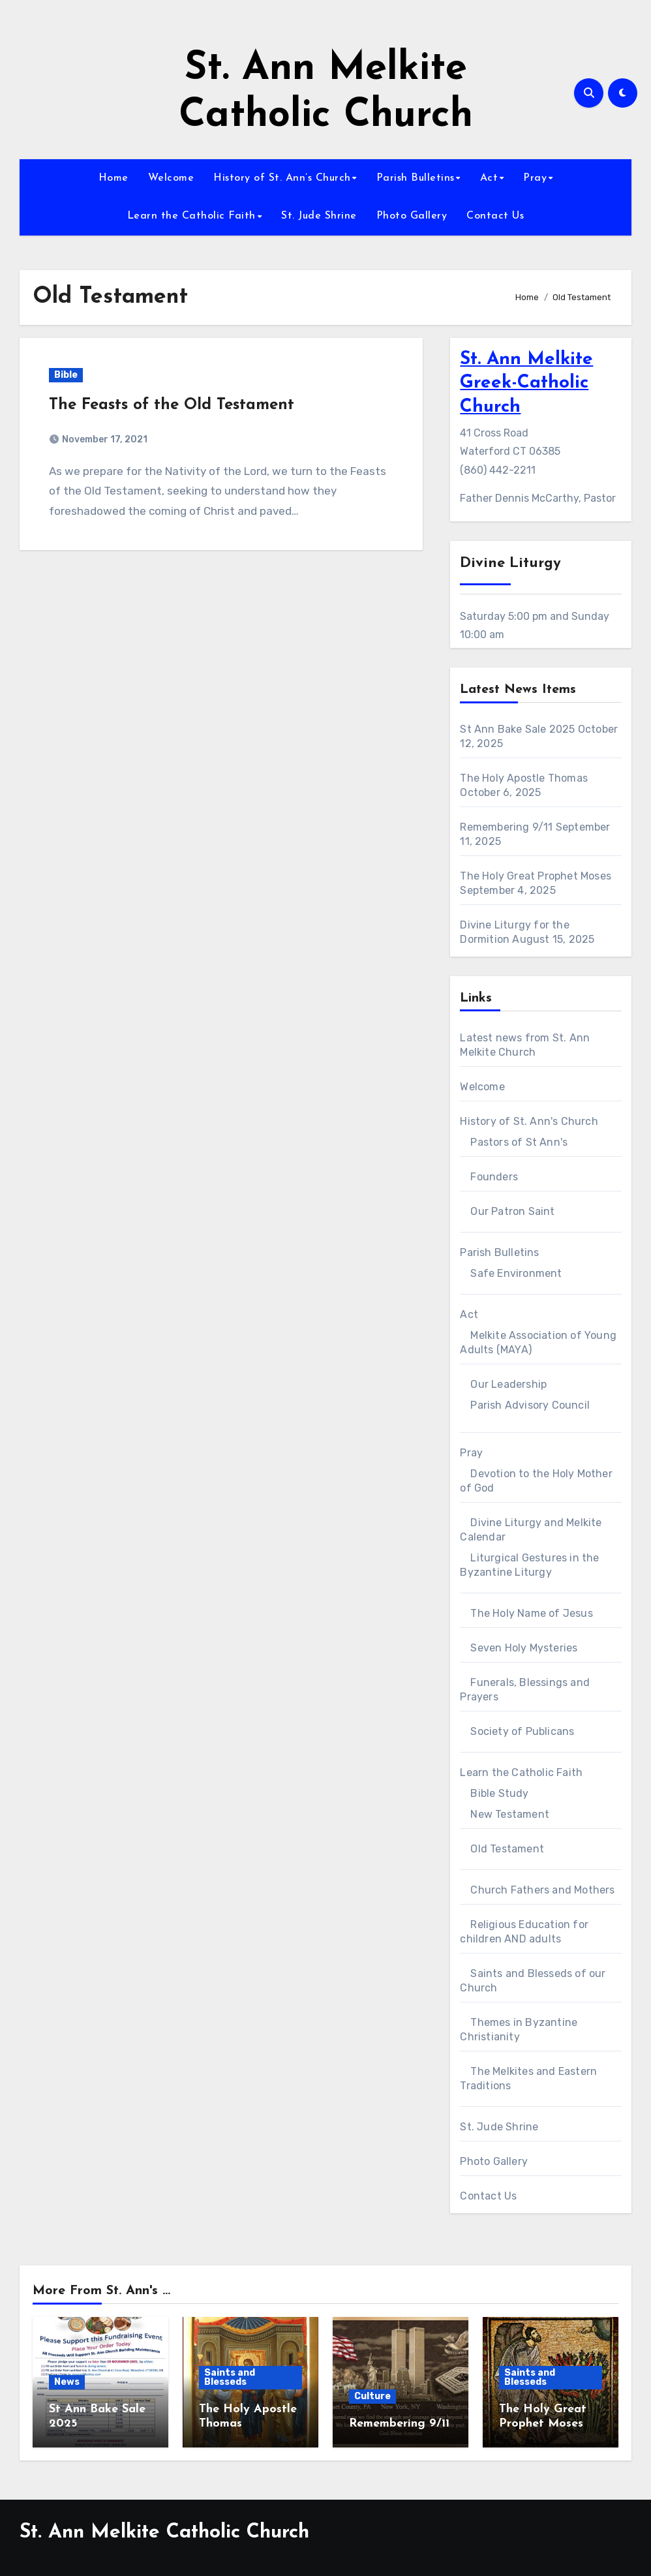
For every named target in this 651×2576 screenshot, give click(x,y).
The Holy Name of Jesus (531, 1613)
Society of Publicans (522, 1731)
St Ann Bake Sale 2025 (517, 729)
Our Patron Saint (512, 1211)
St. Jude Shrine (319, 216)
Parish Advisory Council (530, 1405)
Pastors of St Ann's (519, 1142)
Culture (372, 2396)
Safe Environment (516, 1273)
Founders (494, 1177)
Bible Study (499, 1793)
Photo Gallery (411, 216)
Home (113, 178)
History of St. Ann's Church (529, 1121)
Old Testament (507, 1849)
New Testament (509, 1814)
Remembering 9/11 (506, 827)
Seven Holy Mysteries (523, 1648)
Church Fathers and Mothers (542, 1890)
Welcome (171, 178)
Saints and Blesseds (229, 2377)
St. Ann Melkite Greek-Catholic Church (526, 383)
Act (489, 178)
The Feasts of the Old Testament (171, 405)
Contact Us (495, 216)
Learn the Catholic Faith (191, 216)
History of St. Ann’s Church (282, 178)
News (67, 2381)
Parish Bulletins (415, 178)
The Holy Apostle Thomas (524, 778)
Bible (66, 374)
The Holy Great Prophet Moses (535, 876)
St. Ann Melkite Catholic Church (164, 2532)
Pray (535, 178)
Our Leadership (508, 1384)
